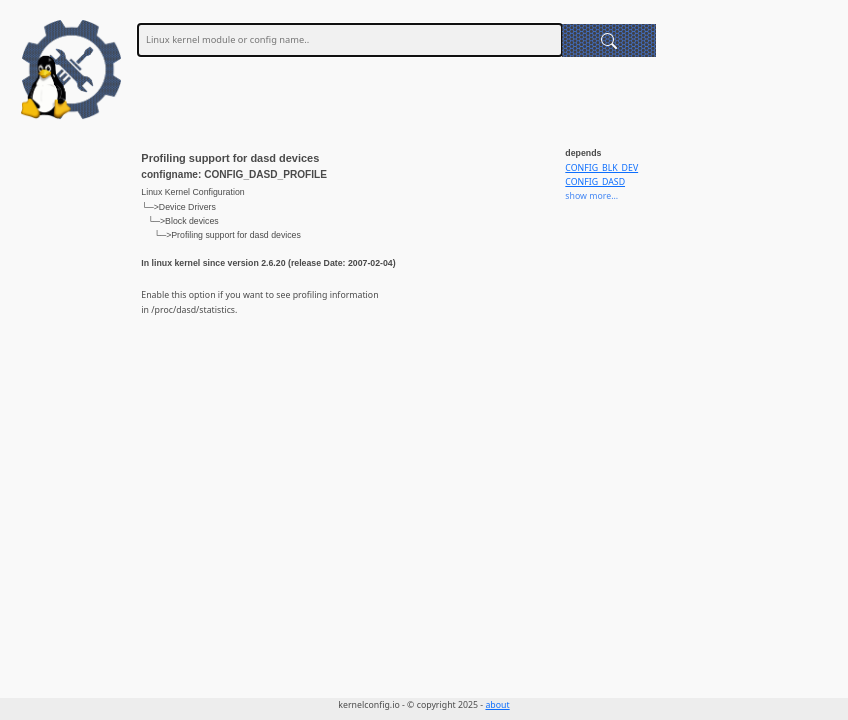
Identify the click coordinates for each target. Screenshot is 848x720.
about (497, 705)
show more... (591, 196)
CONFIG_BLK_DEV (601, 168)
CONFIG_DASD (595, 182)
